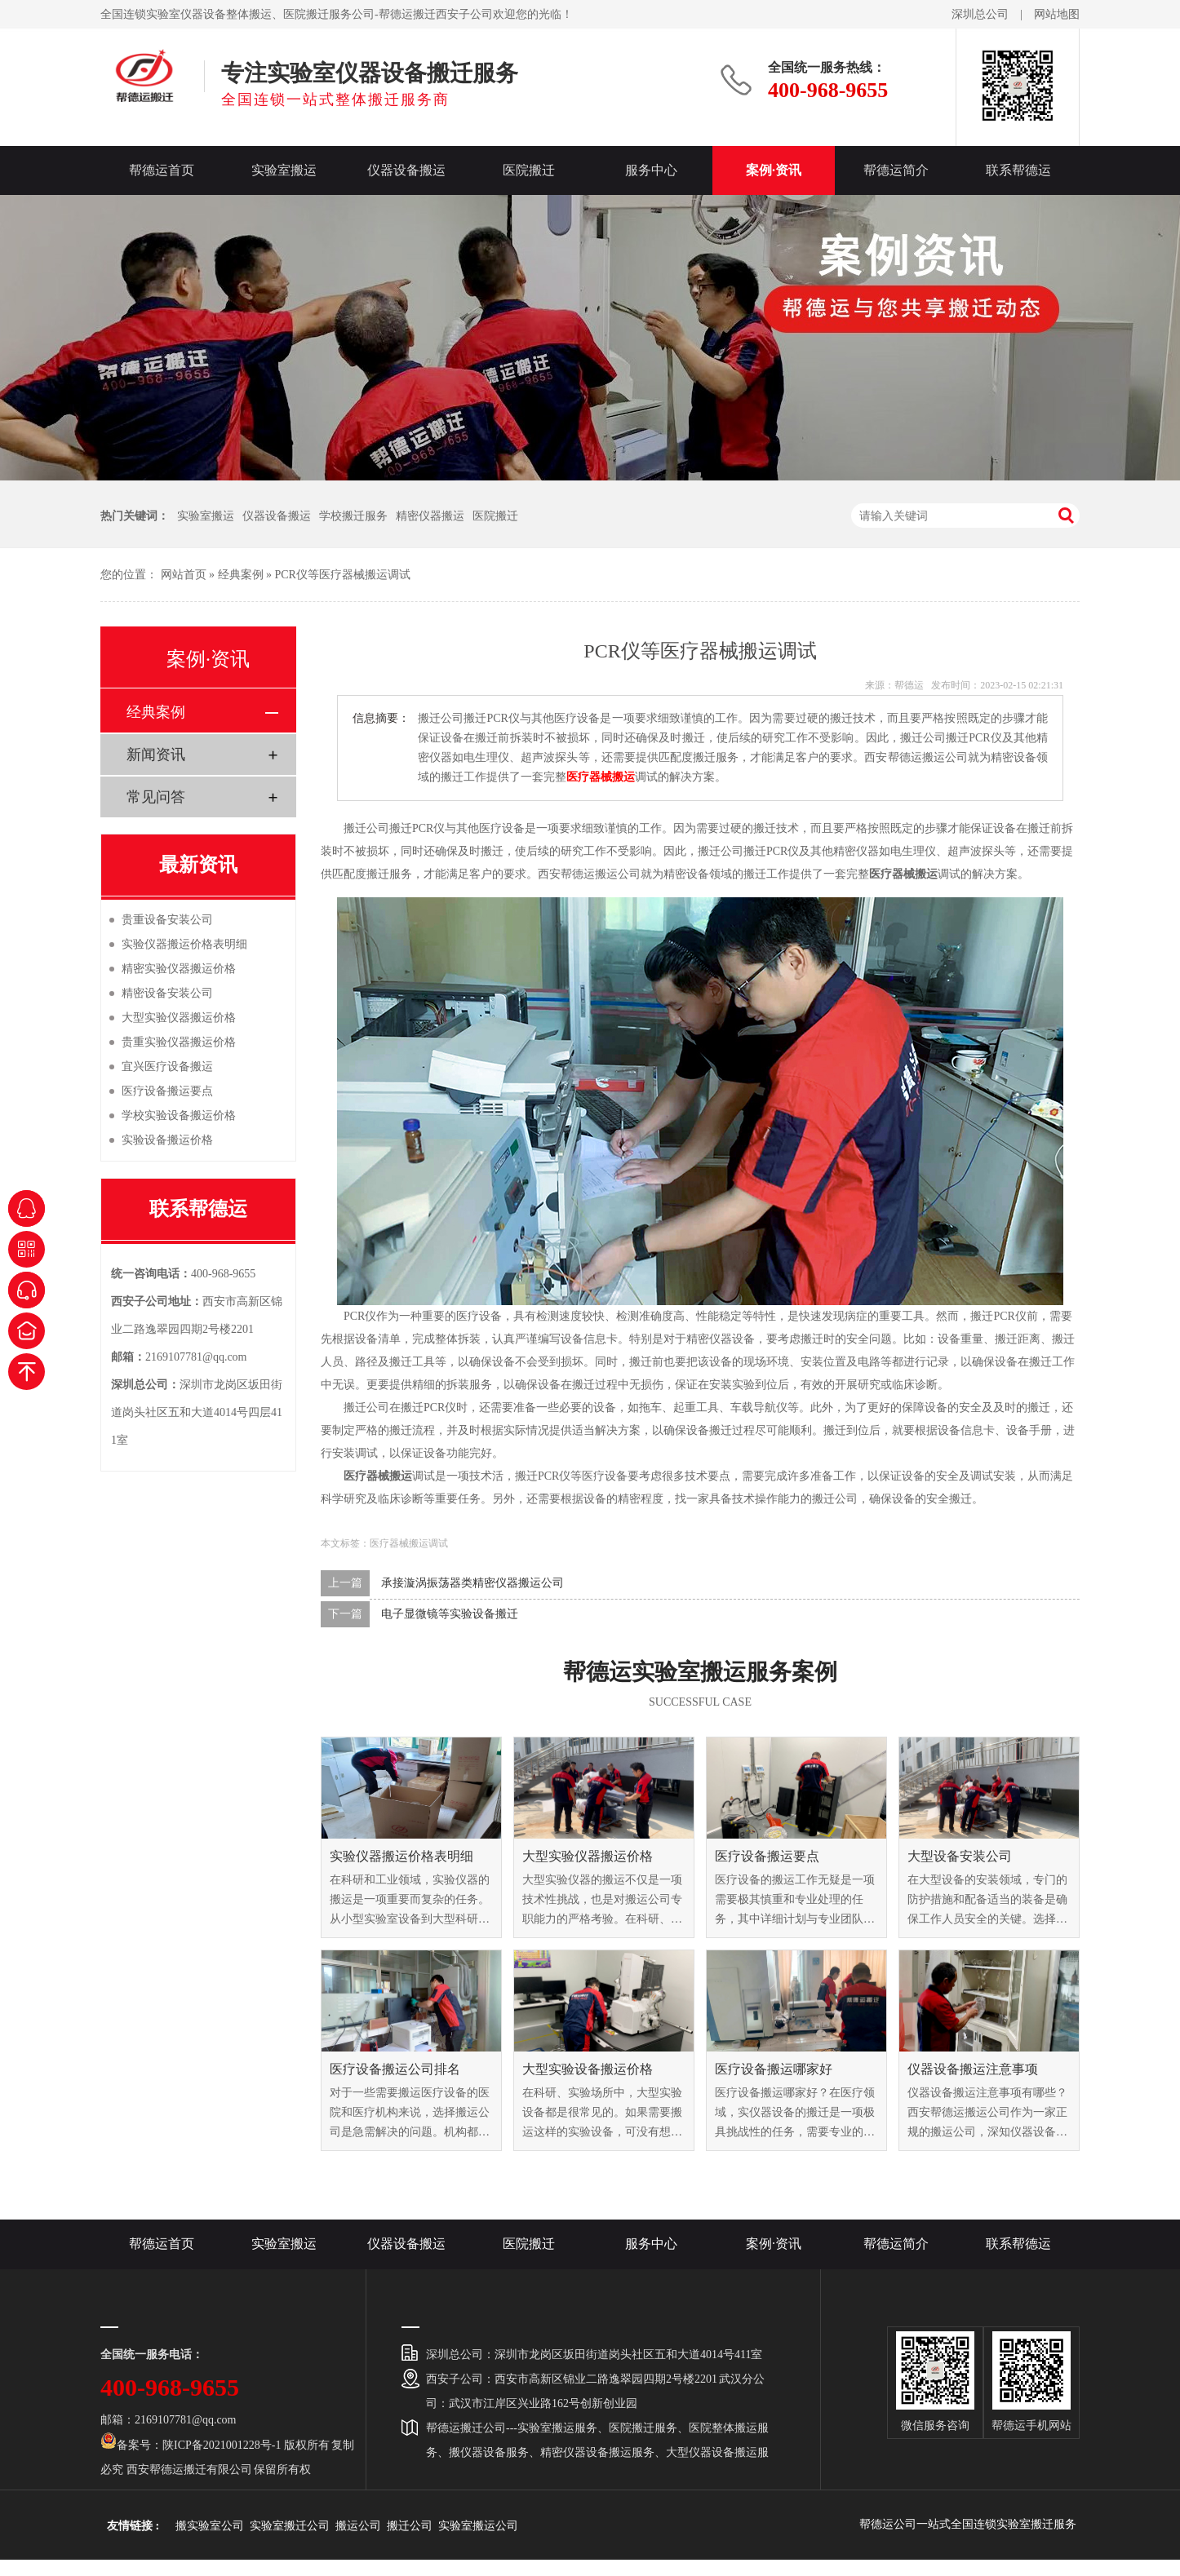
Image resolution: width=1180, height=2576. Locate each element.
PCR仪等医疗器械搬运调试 (342, 575)
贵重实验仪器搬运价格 (179, 1042)
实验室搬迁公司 (290, 2526)
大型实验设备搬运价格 (587, 2069)
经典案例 (241, 575)
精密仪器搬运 (430, 516)
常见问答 (155, 797)
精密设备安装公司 (167, 993)
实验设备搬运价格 (167, 1140)
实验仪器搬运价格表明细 (401, 1856)
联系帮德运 (1018, 170)
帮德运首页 (161, 170)
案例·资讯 (773, 170)
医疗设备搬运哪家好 (773, 2069)
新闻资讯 (155, 754)
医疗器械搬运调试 (409, 1543)
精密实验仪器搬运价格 (179, 969)
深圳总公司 (980, 14)
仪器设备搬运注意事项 (972, 2069)
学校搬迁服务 (353, 516)
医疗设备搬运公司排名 (395, 2069)
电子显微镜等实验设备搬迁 (449, 1614)
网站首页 (183, 575)
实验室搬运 (284, 170)
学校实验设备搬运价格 (179, 1115)
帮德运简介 (896, 170)
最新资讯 (198, 864)
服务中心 (651, 170)
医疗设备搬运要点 (767, 1856)
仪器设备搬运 (406, 170)
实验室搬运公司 (478, 2526)
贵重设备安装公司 (167, 920)
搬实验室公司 (209, 2526)
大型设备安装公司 (959, 1856)
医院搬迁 (529, 170)
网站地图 (1057, 14)
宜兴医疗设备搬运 (167, 1066)
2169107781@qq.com (196, 1357)
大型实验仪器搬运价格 (587, 1856)
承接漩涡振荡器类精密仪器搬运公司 (472, 1583)
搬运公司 (358, 2526)
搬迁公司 (410, 2526)
